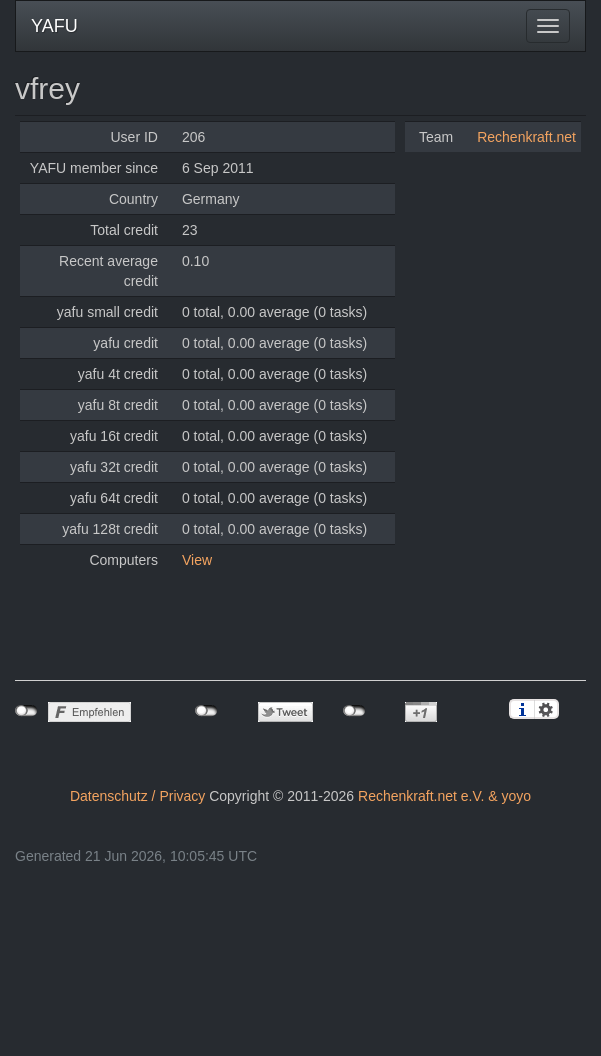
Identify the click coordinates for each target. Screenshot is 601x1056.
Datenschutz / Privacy (137, 796)
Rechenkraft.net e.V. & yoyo (444, 796)
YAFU (54, 26)
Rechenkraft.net (526, 137)
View (197, 560)
